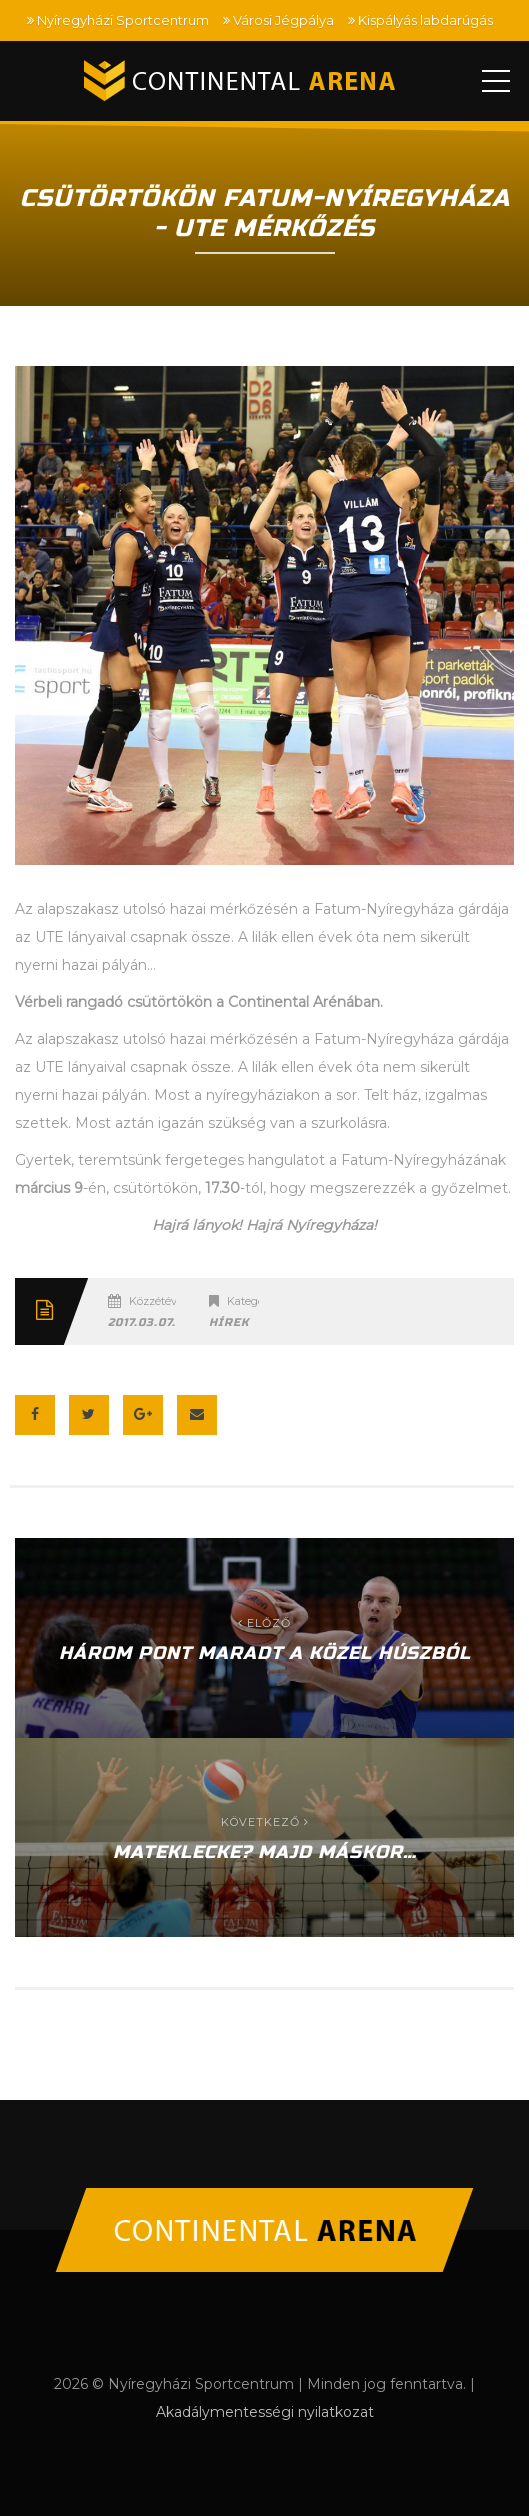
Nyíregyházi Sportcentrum (123, 20)
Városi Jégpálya (283, 20)
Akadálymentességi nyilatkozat (265, 2412)
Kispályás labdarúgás (425, 20)
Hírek (229, 1322)
